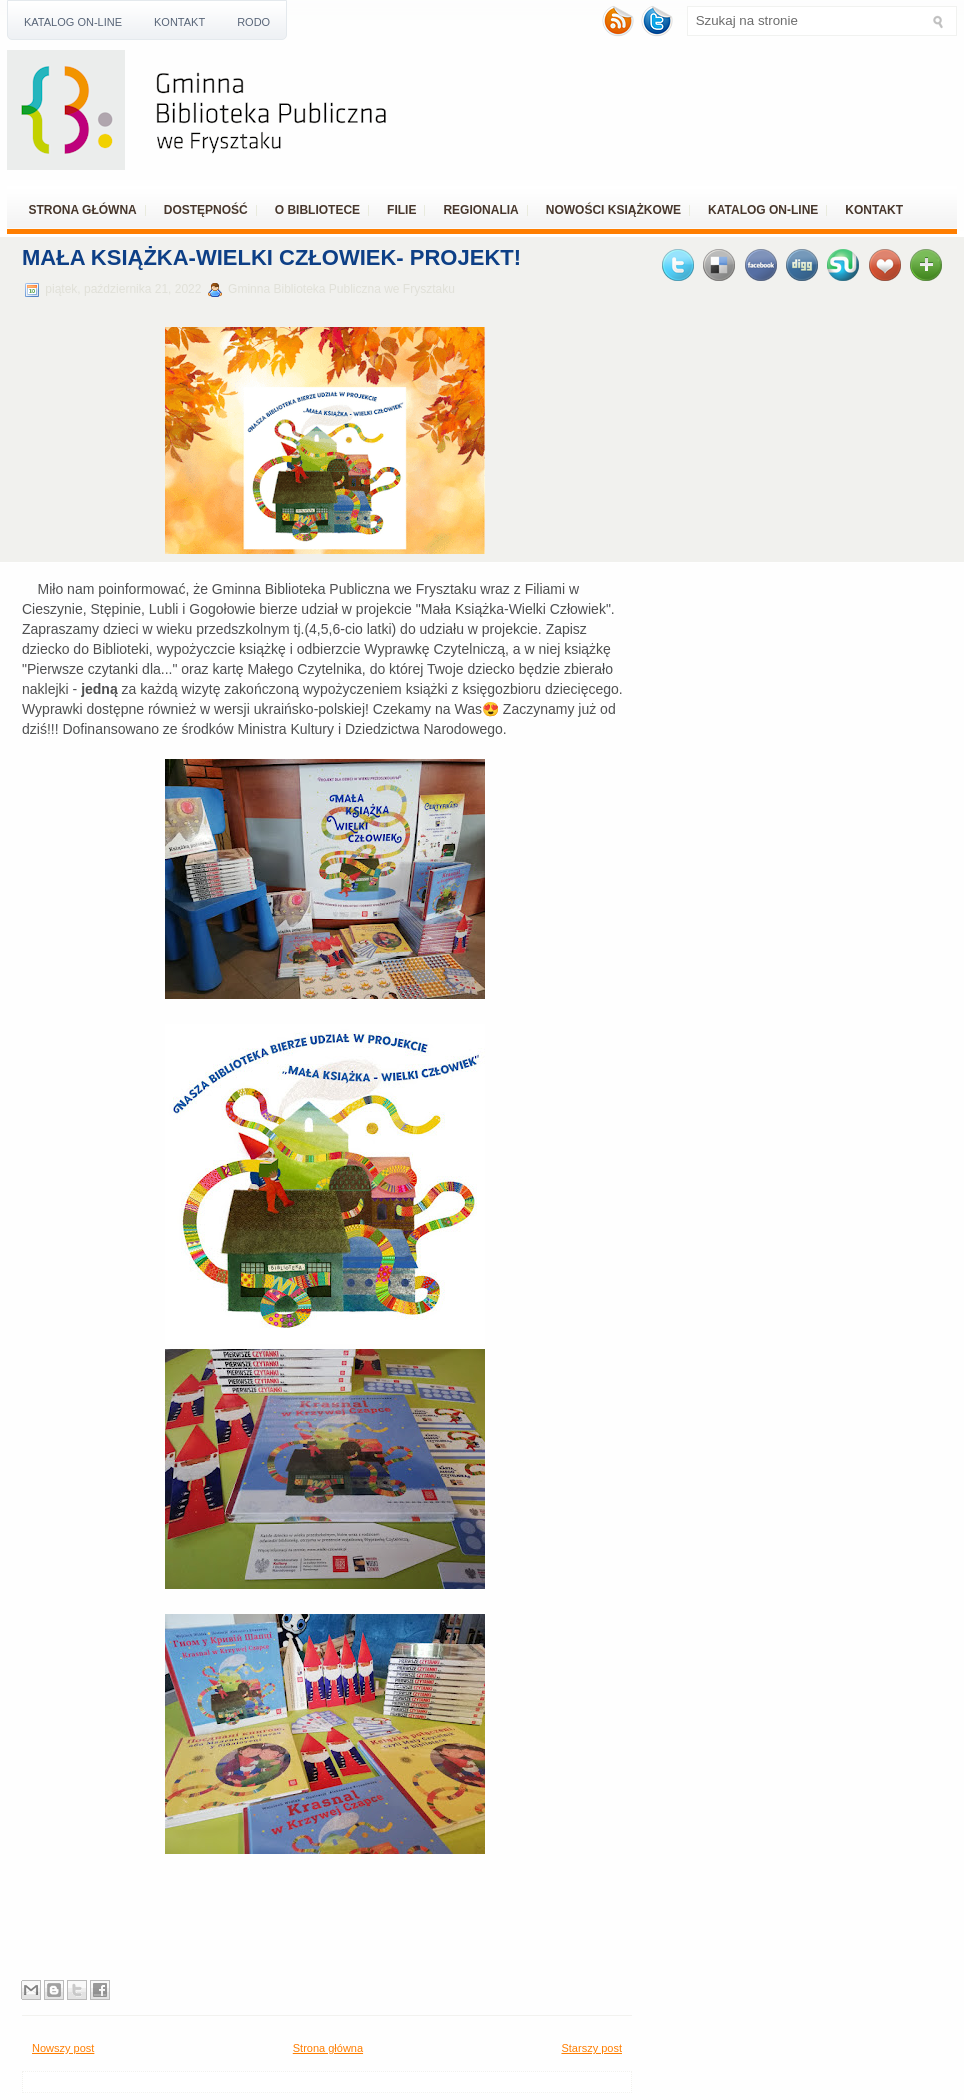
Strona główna (83, 210)
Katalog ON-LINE (73, 22)
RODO (253, 22)
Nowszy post (63, 2048)
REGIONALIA (480, 210)
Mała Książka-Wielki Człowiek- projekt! (271, 257)
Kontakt (179, 22)
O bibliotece (317, 210)
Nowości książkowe (613, 210)
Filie (401, 210)
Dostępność (206, 210)
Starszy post (591, 2048)
